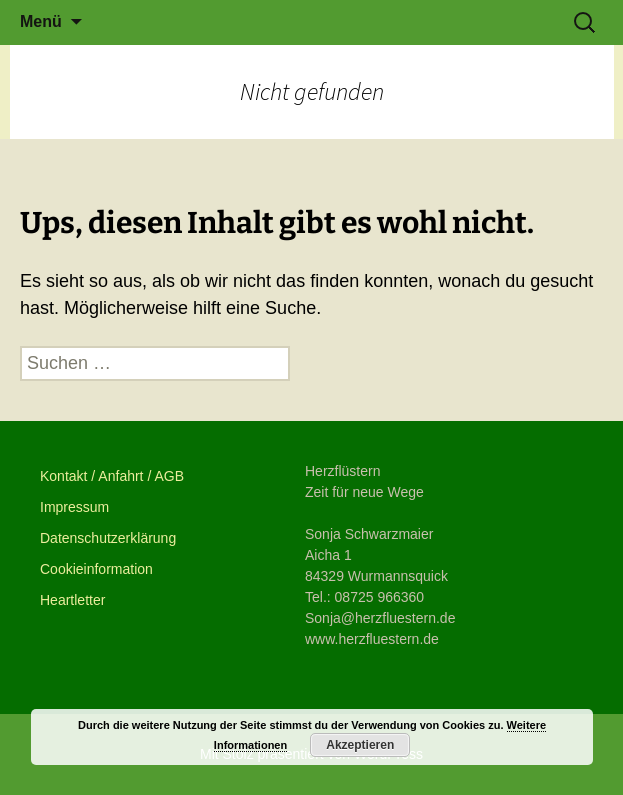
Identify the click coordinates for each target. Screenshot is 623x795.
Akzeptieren (360, 745)
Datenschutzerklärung (108, 538)
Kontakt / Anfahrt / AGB (112, 476)
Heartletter (72, 600)
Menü (41, 21)
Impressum (74, 507)
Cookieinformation (96, 569)
